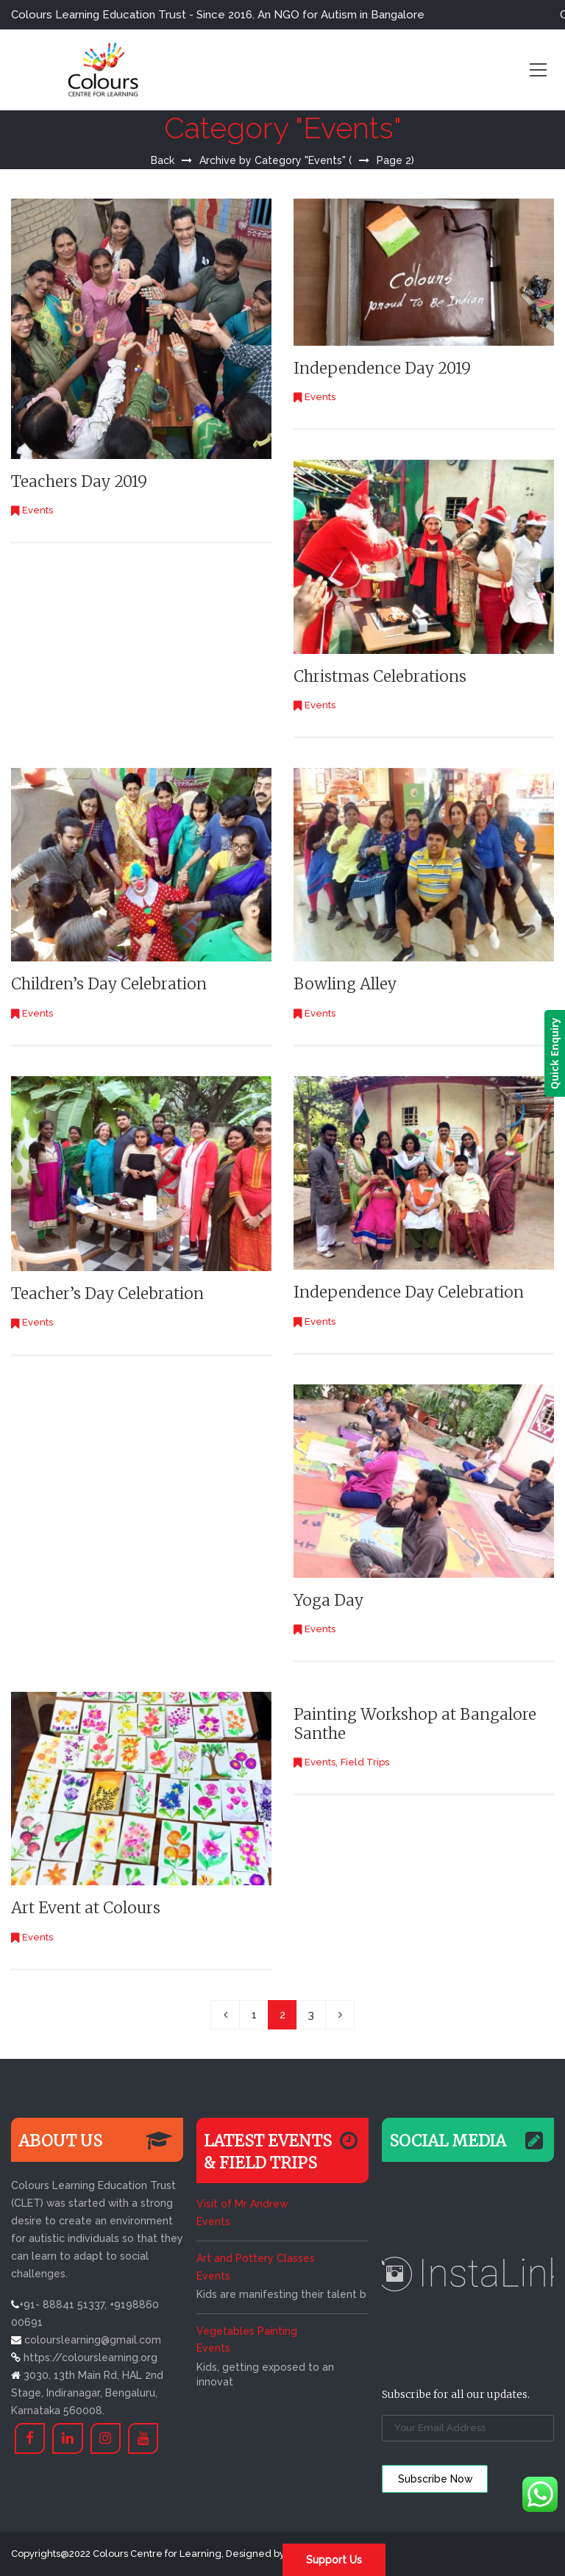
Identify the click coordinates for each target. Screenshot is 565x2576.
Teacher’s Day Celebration (107, 1293)
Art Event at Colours (85, 1908)
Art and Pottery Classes (255, 2258)
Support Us (334, 2560)
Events (37, 510)
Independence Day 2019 (382, 368)
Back (162, 160)
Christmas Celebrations (380, 676)
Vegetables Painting (246, 2331)
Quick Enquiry (554, 1053)
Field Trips (365, 1762)
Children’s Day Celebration (109, 984)
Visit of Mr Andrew (242, 2204)
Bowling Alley (345, 984)
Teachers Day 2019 (79, 481)
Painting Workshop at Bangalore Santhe (415, 1723)
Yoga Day (328, 1600)
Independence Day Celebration (409, 1292)
